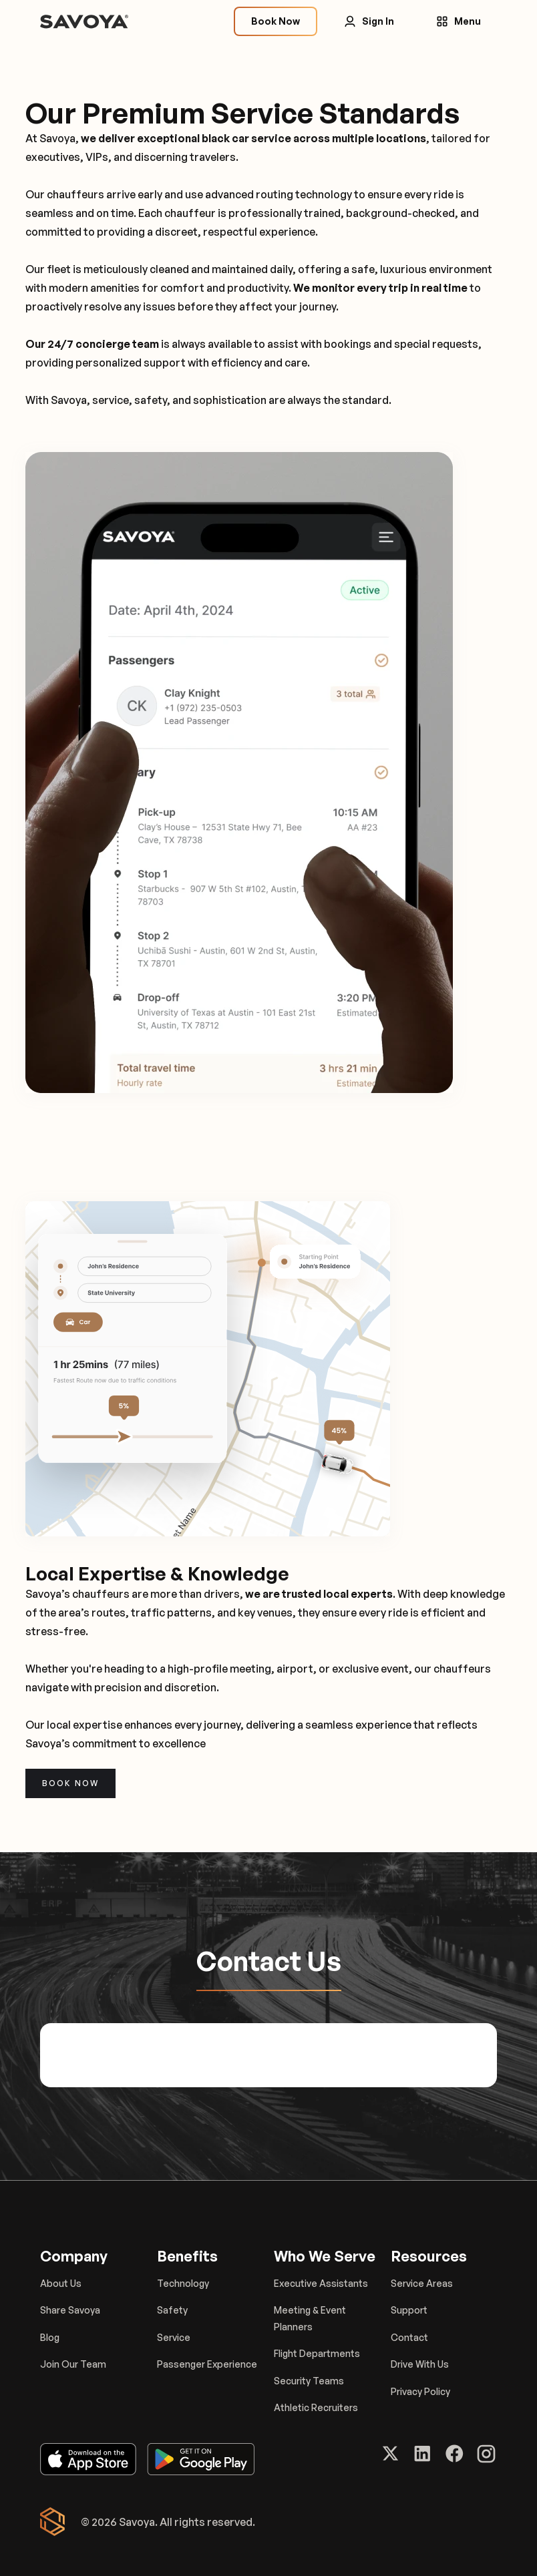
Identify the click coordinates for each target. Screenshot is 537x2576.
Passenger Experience (207, 2364)
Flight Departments (317, 2353)
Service (173, 2337)
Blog (49, 2337)
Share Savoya (70, 2310)
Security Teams (309, 2380)
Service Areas (422, 2283)
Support (409, 2310)
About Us (60, 2283)
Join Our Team (73, 2364)
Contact (409, 2337)
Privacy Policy (420, 2391)
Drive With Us (420, 2364)
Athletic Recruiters (316, 2407)
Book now (70, 1783)
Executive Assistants (321, 2283)
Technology (183, 2283)
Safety (172, 2310)
